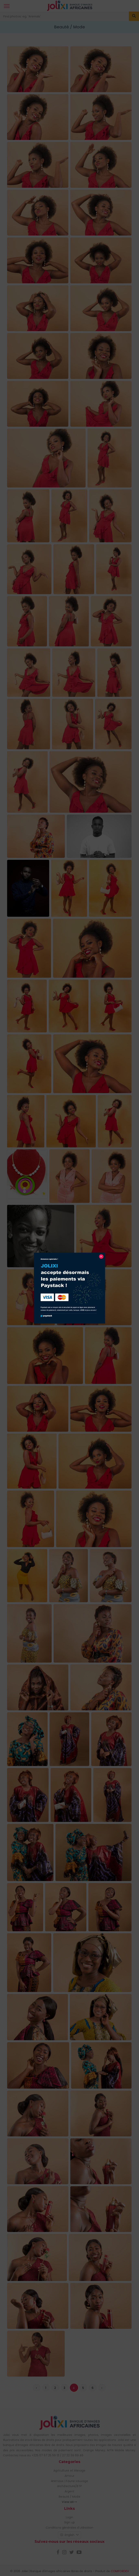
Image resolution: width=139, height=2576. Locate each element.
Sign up (69, 2522)
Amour (69, 2476)
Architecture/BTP (69, 2486)
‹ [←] (36, 2388)
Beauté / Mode (69, 2497)
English (69, 2535)
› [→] (101, 2388)
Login (69, 2517)
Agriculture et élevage (69, 2470)
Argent (69, 2491)
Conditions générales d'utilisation (69, 2528)
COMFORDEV (120, 2571)
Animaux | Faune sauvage (69, 2481)
